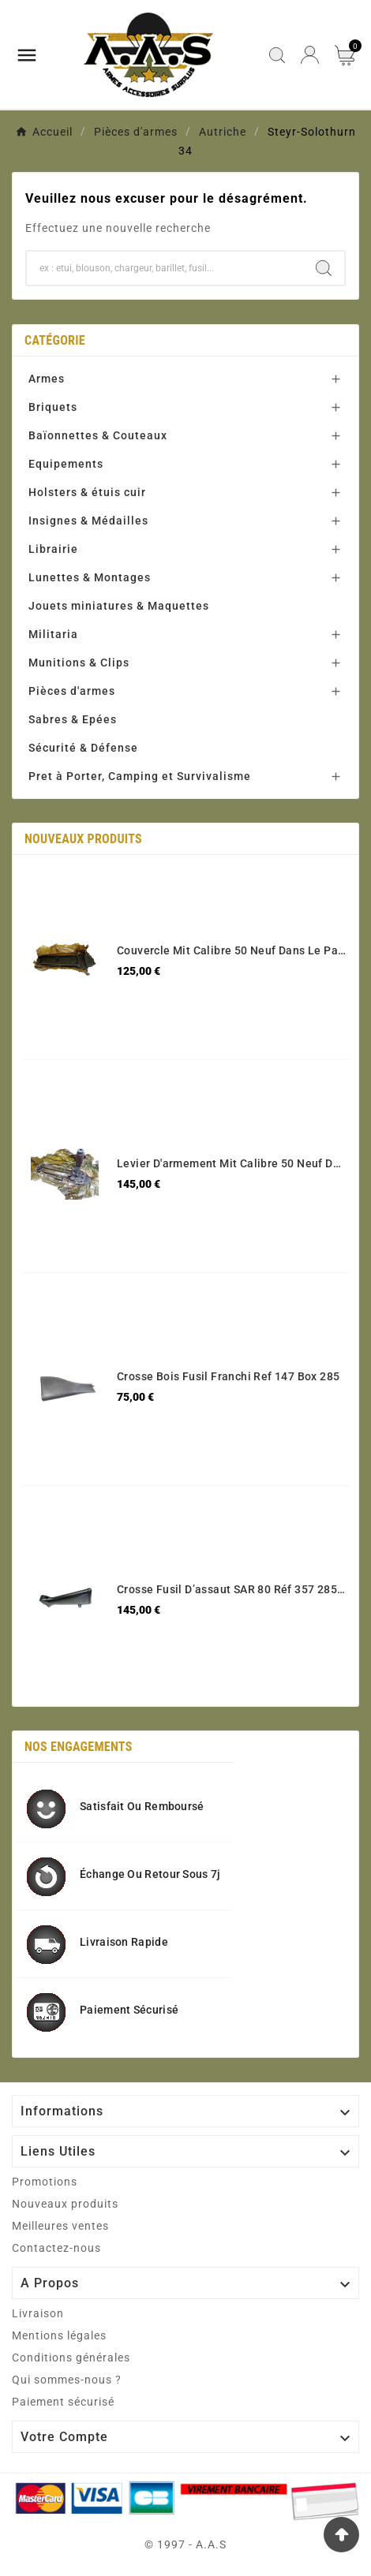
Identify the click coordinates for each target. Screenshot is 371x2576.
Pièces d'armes (71, 691)
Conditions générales (71, 2357)
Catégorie (54, 340)
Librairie (53, 549)
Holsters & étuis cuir (87, 492)
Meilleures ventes (60, 2225)
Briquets (52, 407)
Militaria (53, 634)
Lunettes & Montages (89, 577)
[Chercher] (165, 268)
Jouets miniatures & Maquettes (118, 605)
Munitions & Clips (78, 662)
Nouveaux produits (65, 2203)
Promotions (44, 2181)
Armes (46, 378)
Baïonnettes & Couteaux (97, 435)
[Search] (324, 268)
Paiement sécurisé (63, 2401)
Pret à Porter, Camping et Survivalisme (139, 776)
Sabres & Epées (72, 719)
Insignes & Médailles (88, 520)
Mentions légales (59, 2335)
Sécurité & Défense (83, 747)
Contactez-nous (56, 2248)
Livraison (38, 2313)
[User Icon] (310, 55)
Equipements (65, 463)
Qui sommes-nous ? (67, 2379)
